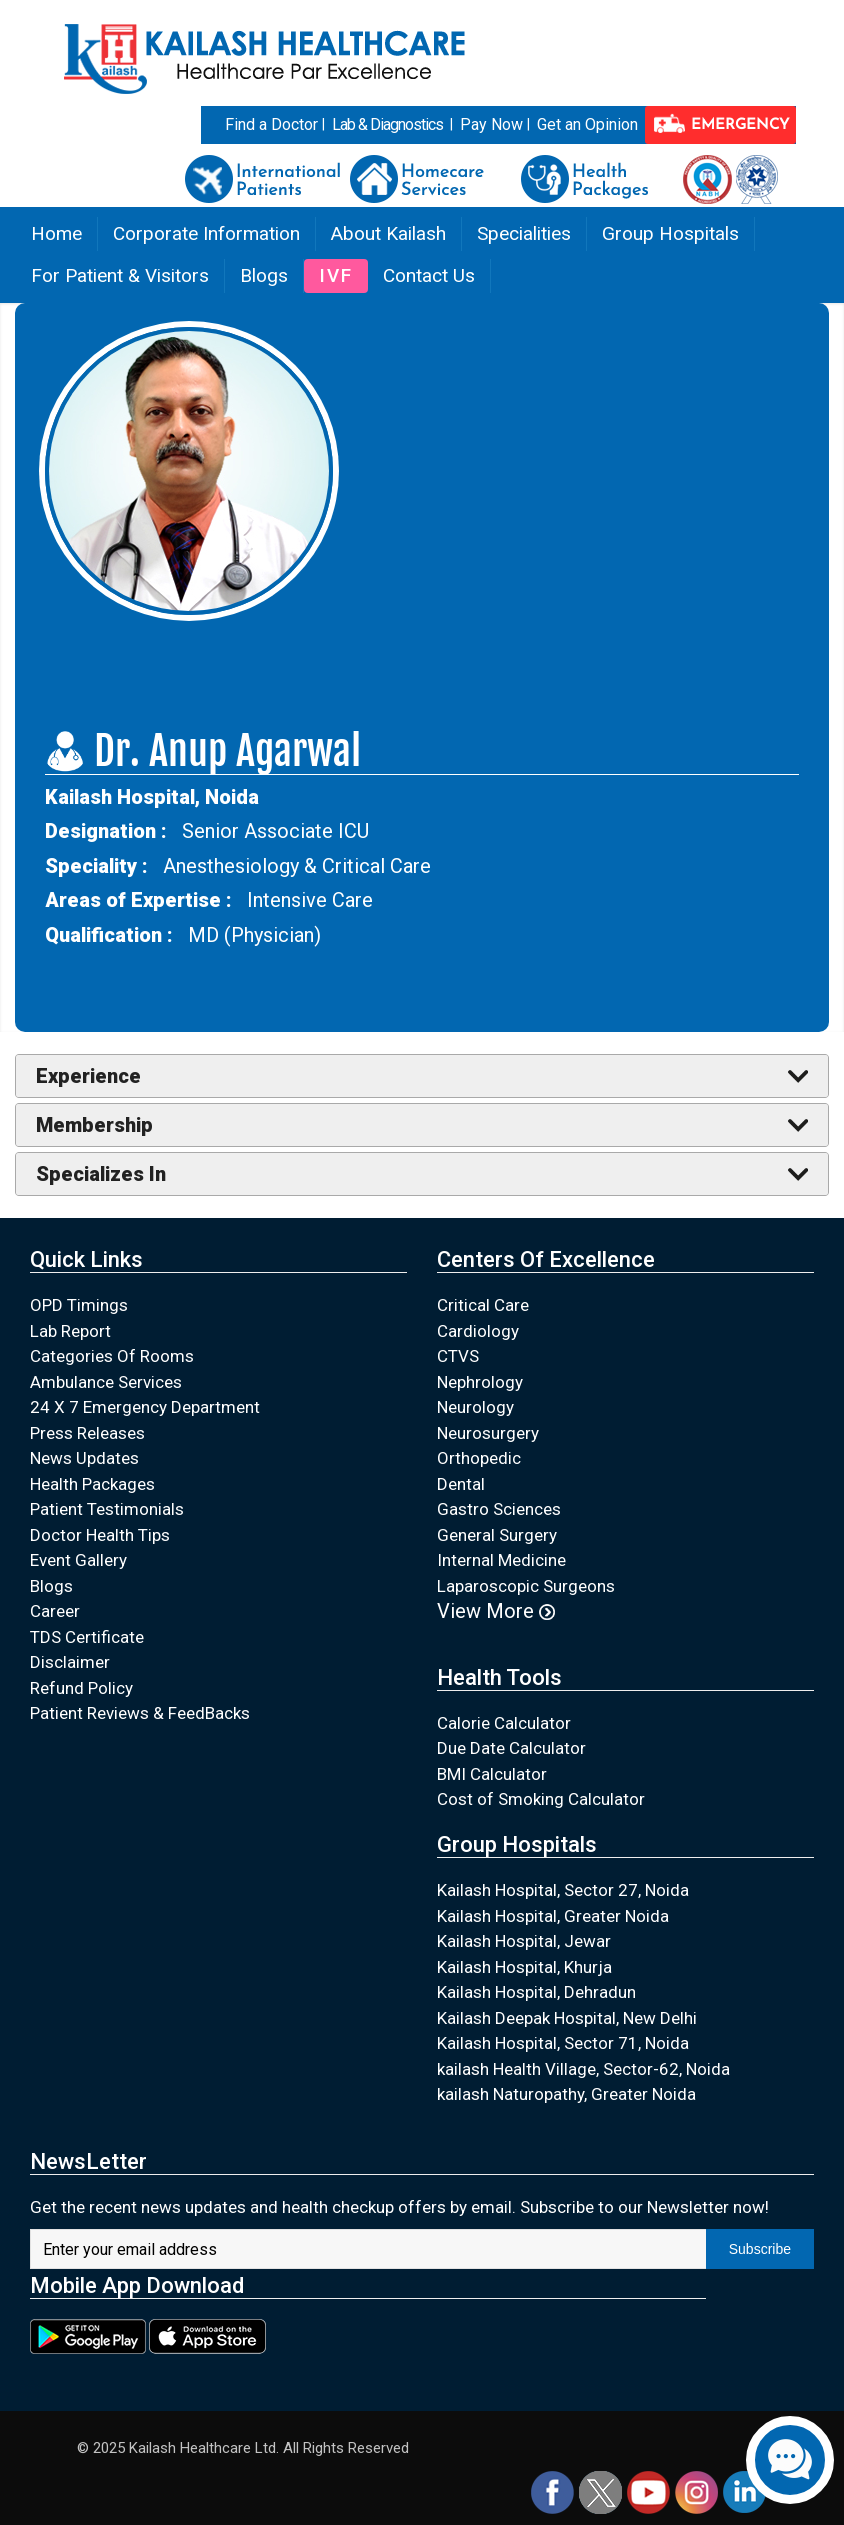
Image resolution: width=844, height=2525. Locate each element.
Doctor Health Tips (100, 1535)
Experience (88, 1076)
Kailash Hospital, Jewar (524, 1941)
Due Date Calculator (511, 1748)
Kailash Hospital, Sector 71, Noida (563, 2043)
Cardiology (478, 1331)
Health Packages (92, 1484)
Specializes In (101, 1174)
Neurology (475, 1407)
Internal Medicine (501, 1560)
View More (496, 1611)
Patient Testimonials (107, 1509)
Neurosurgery (488, 1433)
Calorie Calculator (504, 1723)
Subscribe (760, 2249)
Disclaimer (70, 1662)
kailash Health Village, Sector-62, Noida (583, 2069)
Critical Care (483, 1305)
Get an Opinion (587, 124)
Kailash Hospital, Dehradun (536, 1992)
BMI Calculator (492, 1774)
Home (56, 233)
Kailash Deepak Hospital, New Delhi (567, 2018)
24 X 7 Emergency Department (145, 1407)
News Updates (84, 1458)
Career (55, 1611)
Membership (94, 1125)
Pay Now (491, 124)
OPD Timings (79, 1305)
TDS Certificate (87, 1637)
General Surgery (497, 1535)
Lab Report (70, 1331)
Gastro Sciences (499, 1509)
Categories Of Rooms (112, 1356)
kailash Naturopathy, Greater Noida (566, 2094)
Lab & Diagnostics (387, 124)
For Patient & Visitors (120, 275)
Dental (461, 1484)
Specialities (524, 233)
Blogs (264, 275)
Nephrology (480, 1382)
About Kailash (388, 233)
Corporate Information (206, 233)
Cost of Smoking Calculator (541, 1799)
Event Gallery (78, 1560)
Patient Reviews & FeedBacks (140, 1713)
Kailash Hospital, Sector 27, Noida (563, 1890)
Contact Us (429, 275)
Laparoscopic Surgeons (526, 1586)
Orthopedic (479, 1458)
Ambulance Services (106, 1382)
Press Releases (87, 1433)
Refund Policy (81, 1688)
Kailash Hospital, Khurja (524, 1967)
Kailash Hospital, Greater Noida (553, 1916)
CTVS (458, 1356)
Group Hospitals (670, 233)
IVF (336, 275)
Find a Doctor (271, 124)
